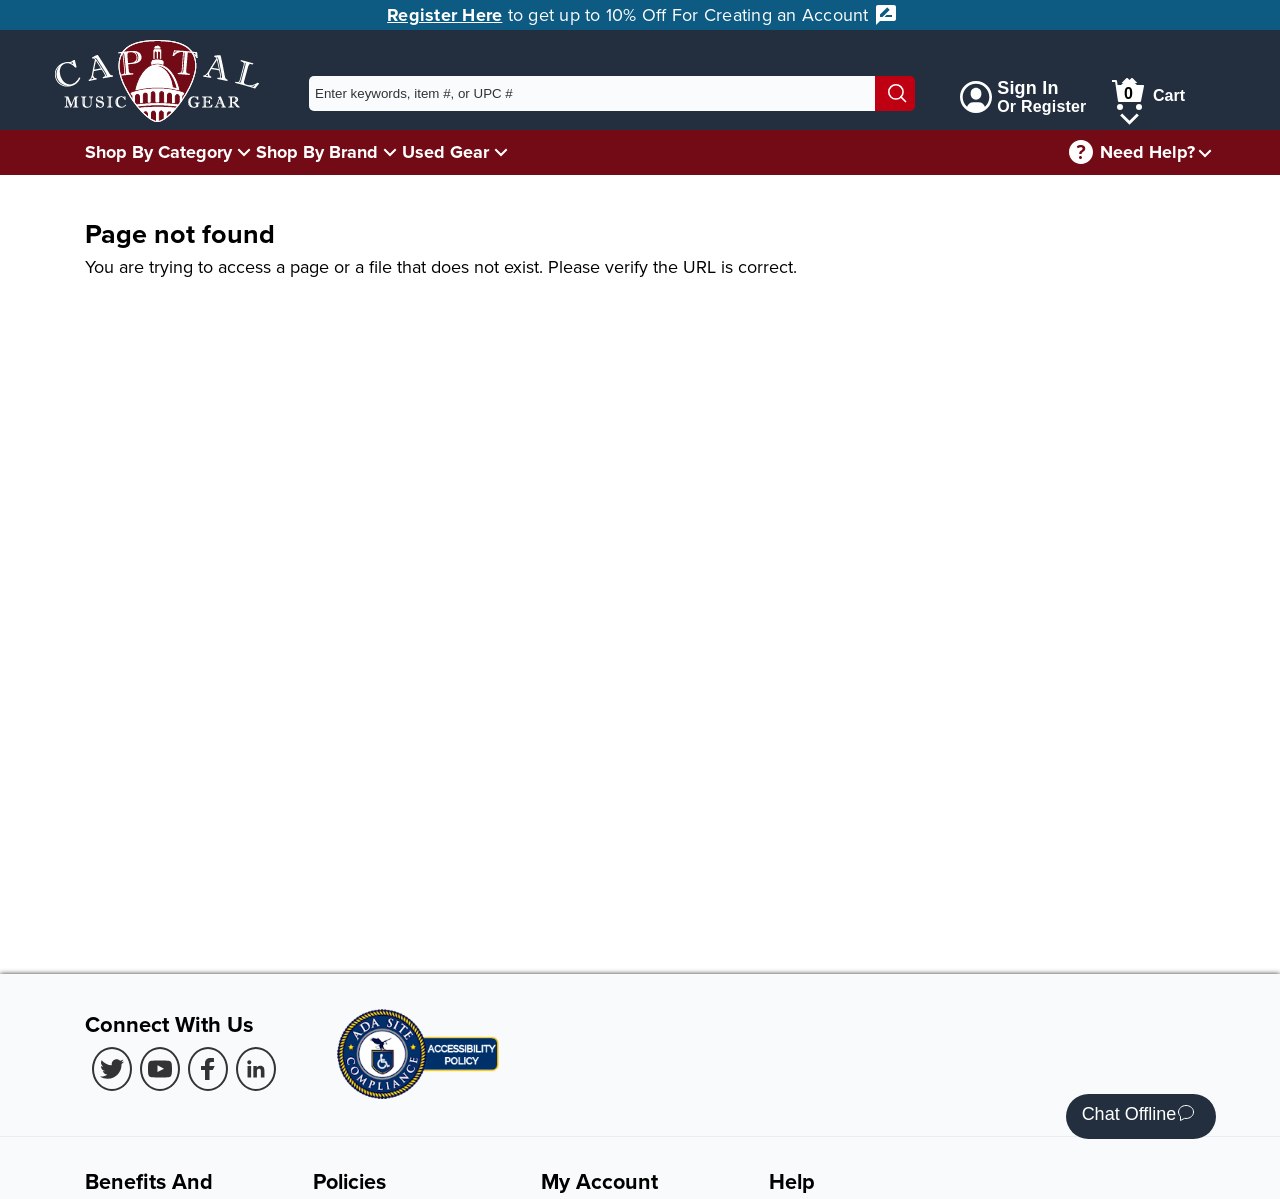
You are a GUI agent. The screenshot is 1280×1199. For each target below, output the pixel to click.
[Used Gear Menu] (501, 151)
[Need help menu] (1205, 152)
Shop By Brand (317, 152)
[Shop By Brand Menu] (390, 151)
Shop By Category (158, 152)
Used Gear (445, 152)
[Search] (895, 93)
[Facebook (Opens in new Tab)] (208, 1069)
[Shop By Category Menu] (244, 151)
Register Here (444, 15)
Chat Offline (1138, 1116)
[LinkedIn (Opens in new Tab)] (256, 1069)
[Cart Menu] (1129, 115)
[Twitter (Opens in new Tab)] (112, 1069)
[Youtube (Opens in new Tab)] (160, 1069)
